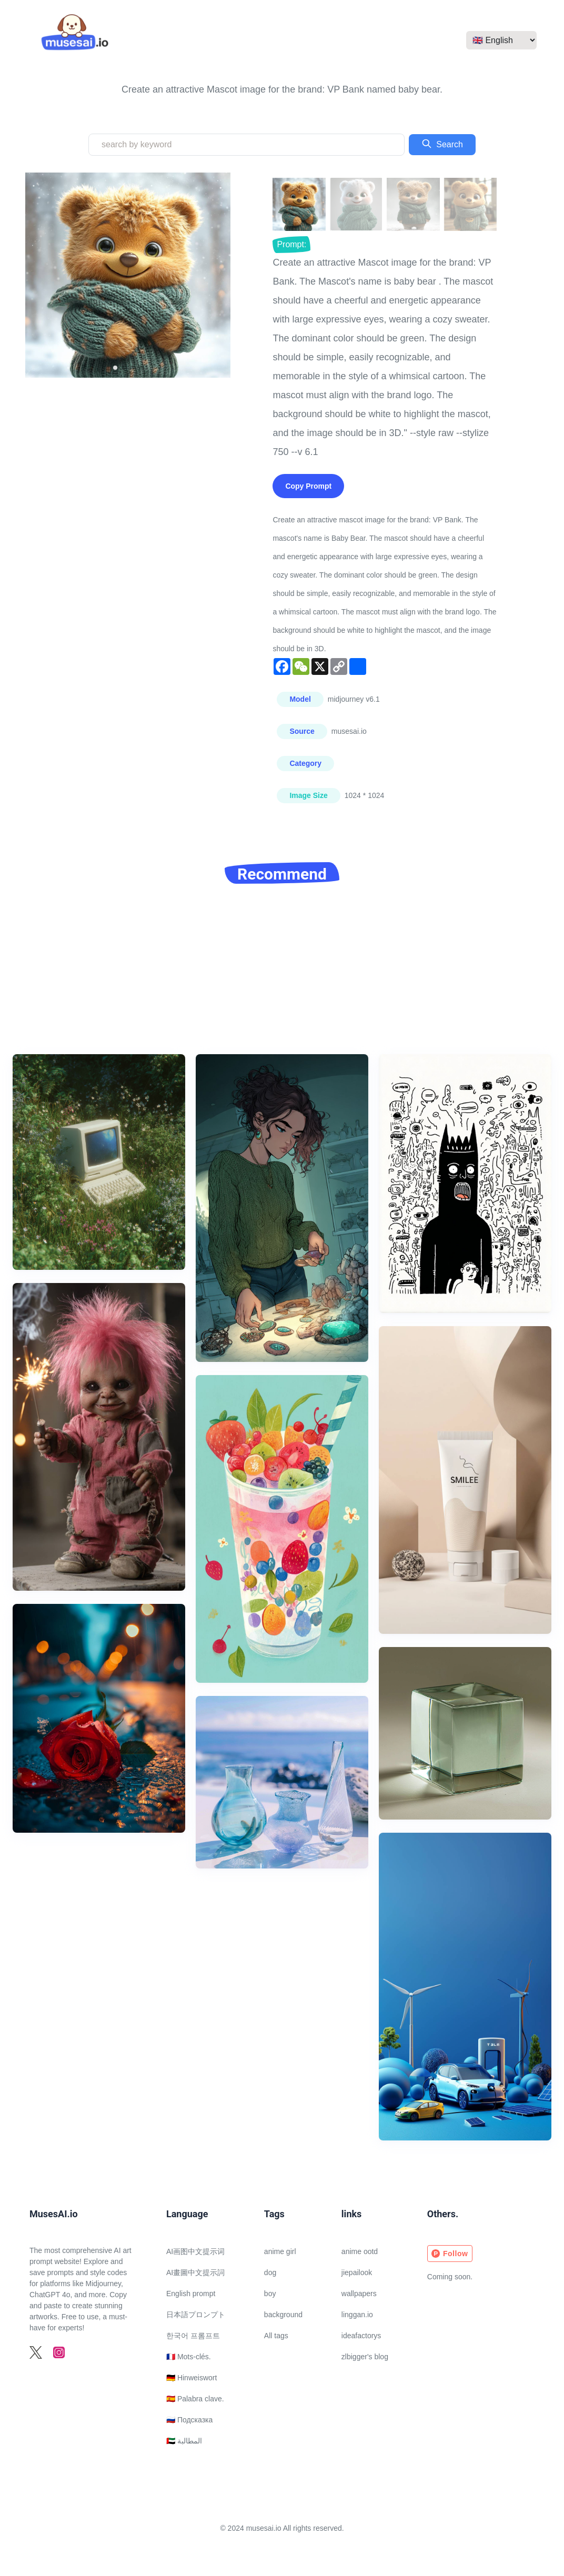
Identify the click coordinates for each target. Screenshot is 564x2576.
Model (299, 699)
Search (442, 143)
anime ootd (359, 2251)
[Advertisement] (282, 975)
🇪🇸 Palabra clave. (195, 2399)
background (283, 2314)
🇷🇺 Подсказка (189, 2420)
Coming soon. (449, 2276)
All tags (276, 2335)
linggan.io (357, 2314)
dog (270, 2272)
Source (301, 731)
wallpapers (359, 2293)
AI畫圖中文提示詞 (195, 2272)
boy (270, 2293)
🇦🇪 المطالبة (184, 2441)
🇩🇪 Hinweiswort (191, 2377)
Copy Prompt (308, 486)
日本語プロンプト (195, 2314)
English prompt (190, 2293)
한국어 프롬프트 (193, 2335)
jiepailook (356, 2272)
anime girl (280, 2251)
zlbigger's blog (364, 2356)
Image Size (308, 795)
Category (305, 763)
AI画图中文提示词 (195, 2251)
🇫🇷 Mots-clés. (188, 2356)
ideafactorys (361, 2335)
